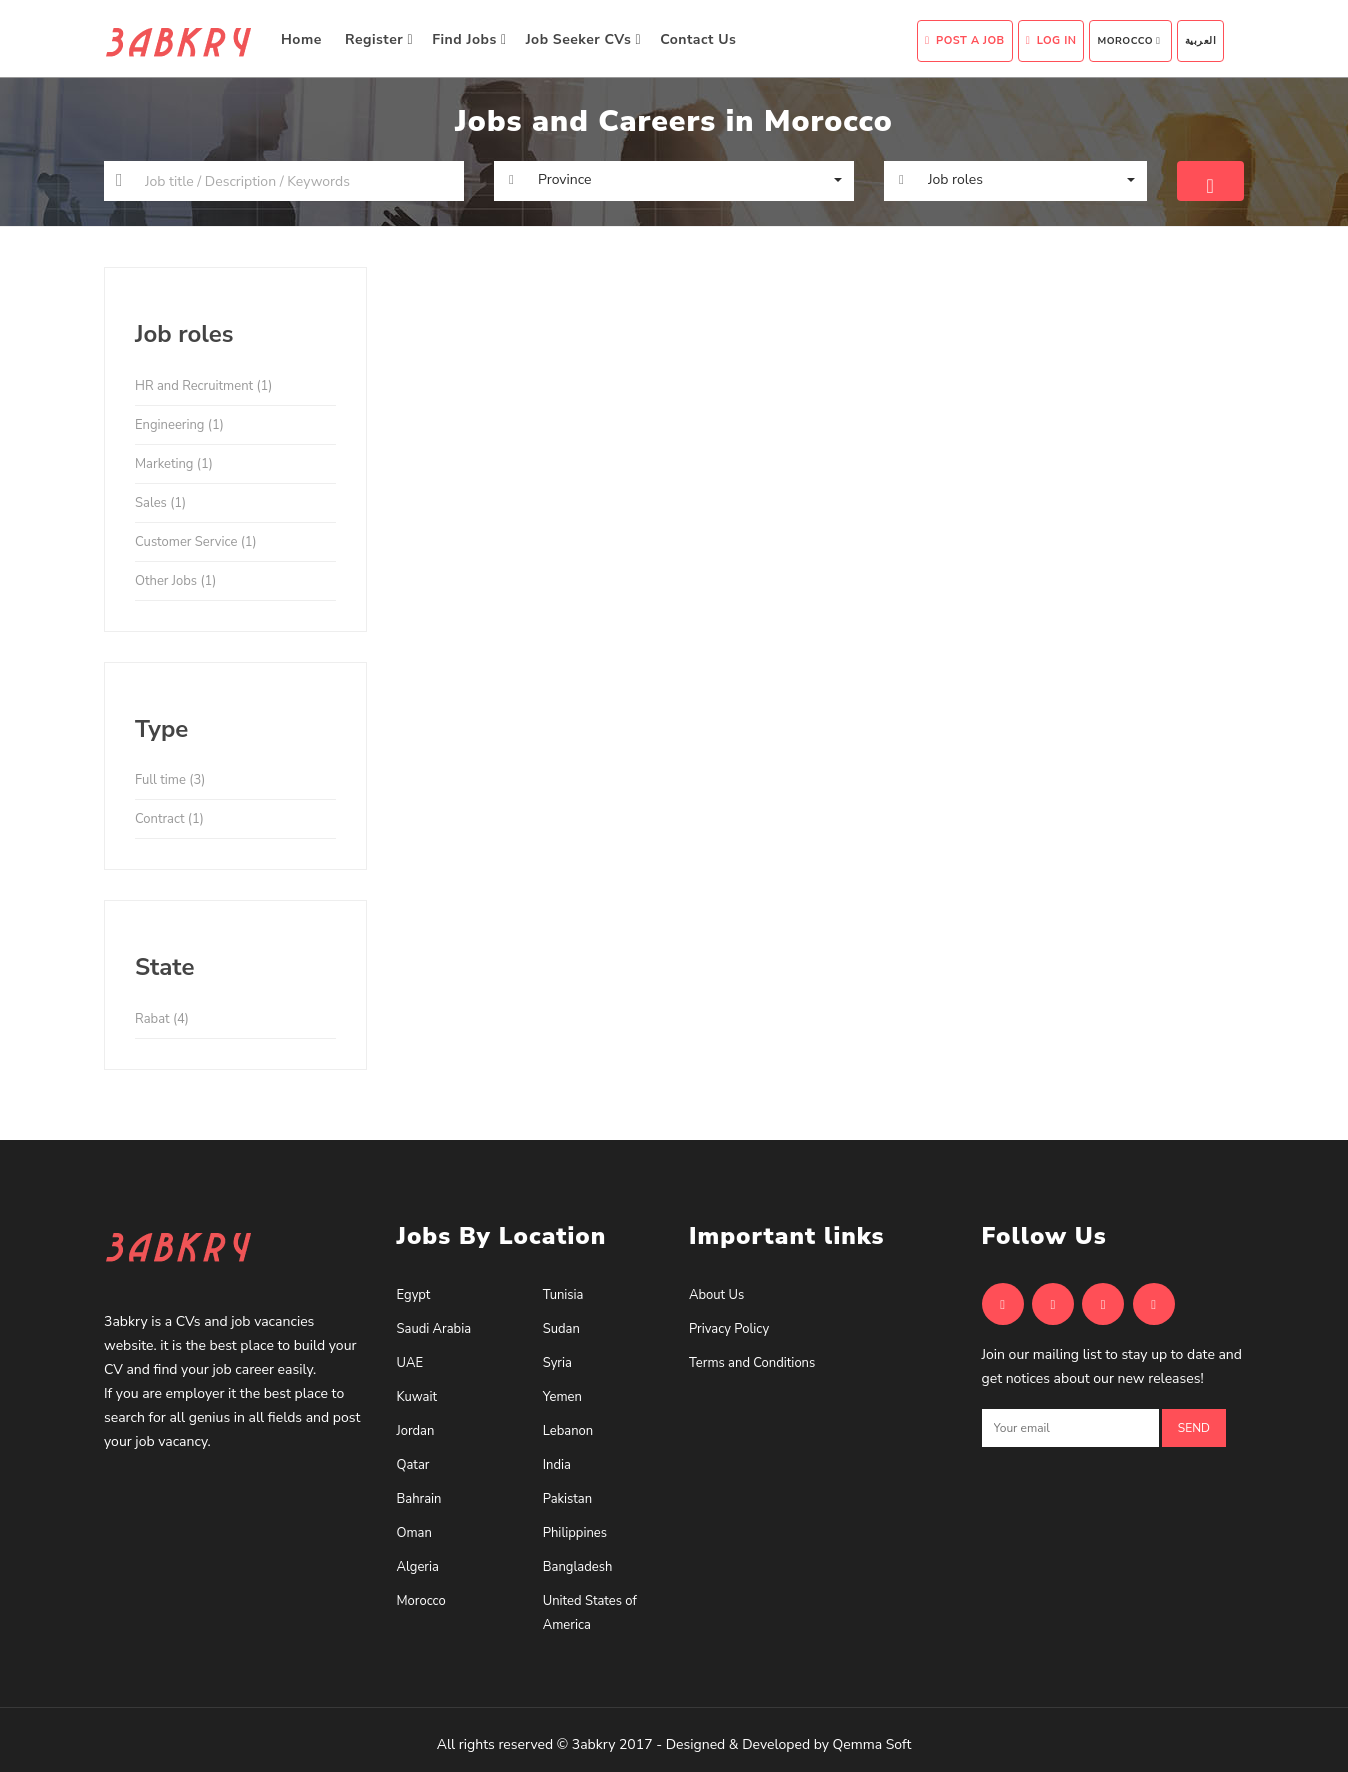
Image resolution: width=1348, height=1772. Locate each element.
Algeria (418, 1567)
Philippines (575, 1533)
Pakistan (567, 1499)
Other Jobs (175, 581)
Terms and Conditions (752, 1363)
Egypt (414, 1295)
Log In (1051, 40)
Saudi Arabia (434, 1329)
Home (303, 39)
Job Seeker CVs (584, 39)
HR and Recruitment (204, 386)
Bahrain (419, 1499)
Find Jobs (469, 39)
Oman (414, 1533)
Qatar (413, 1465)
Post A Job (965, 40)
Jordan (416, 1431)
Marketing (174, 464)
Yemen (562, 1397)
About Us (716, 1295)
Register (379, 39)
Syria (557, 1363)
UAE (410, 1363)
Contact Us (700, 39)
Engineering (179, 425)
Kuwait (417, 1397)
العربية (1201, 41)
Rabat (162, 1019)
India (557, 1465)
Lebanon (568, 1431)
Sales (160, 503)
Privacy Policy (729, 1329)
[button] (674, 180)
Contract (169, 819)
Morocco (1128, 41)
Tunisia (563, 1295)
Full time (170, 780)
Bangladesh (578, 1567)
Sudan (561, 1329)
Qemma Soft (872, 1744)
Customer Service (196, 542)
